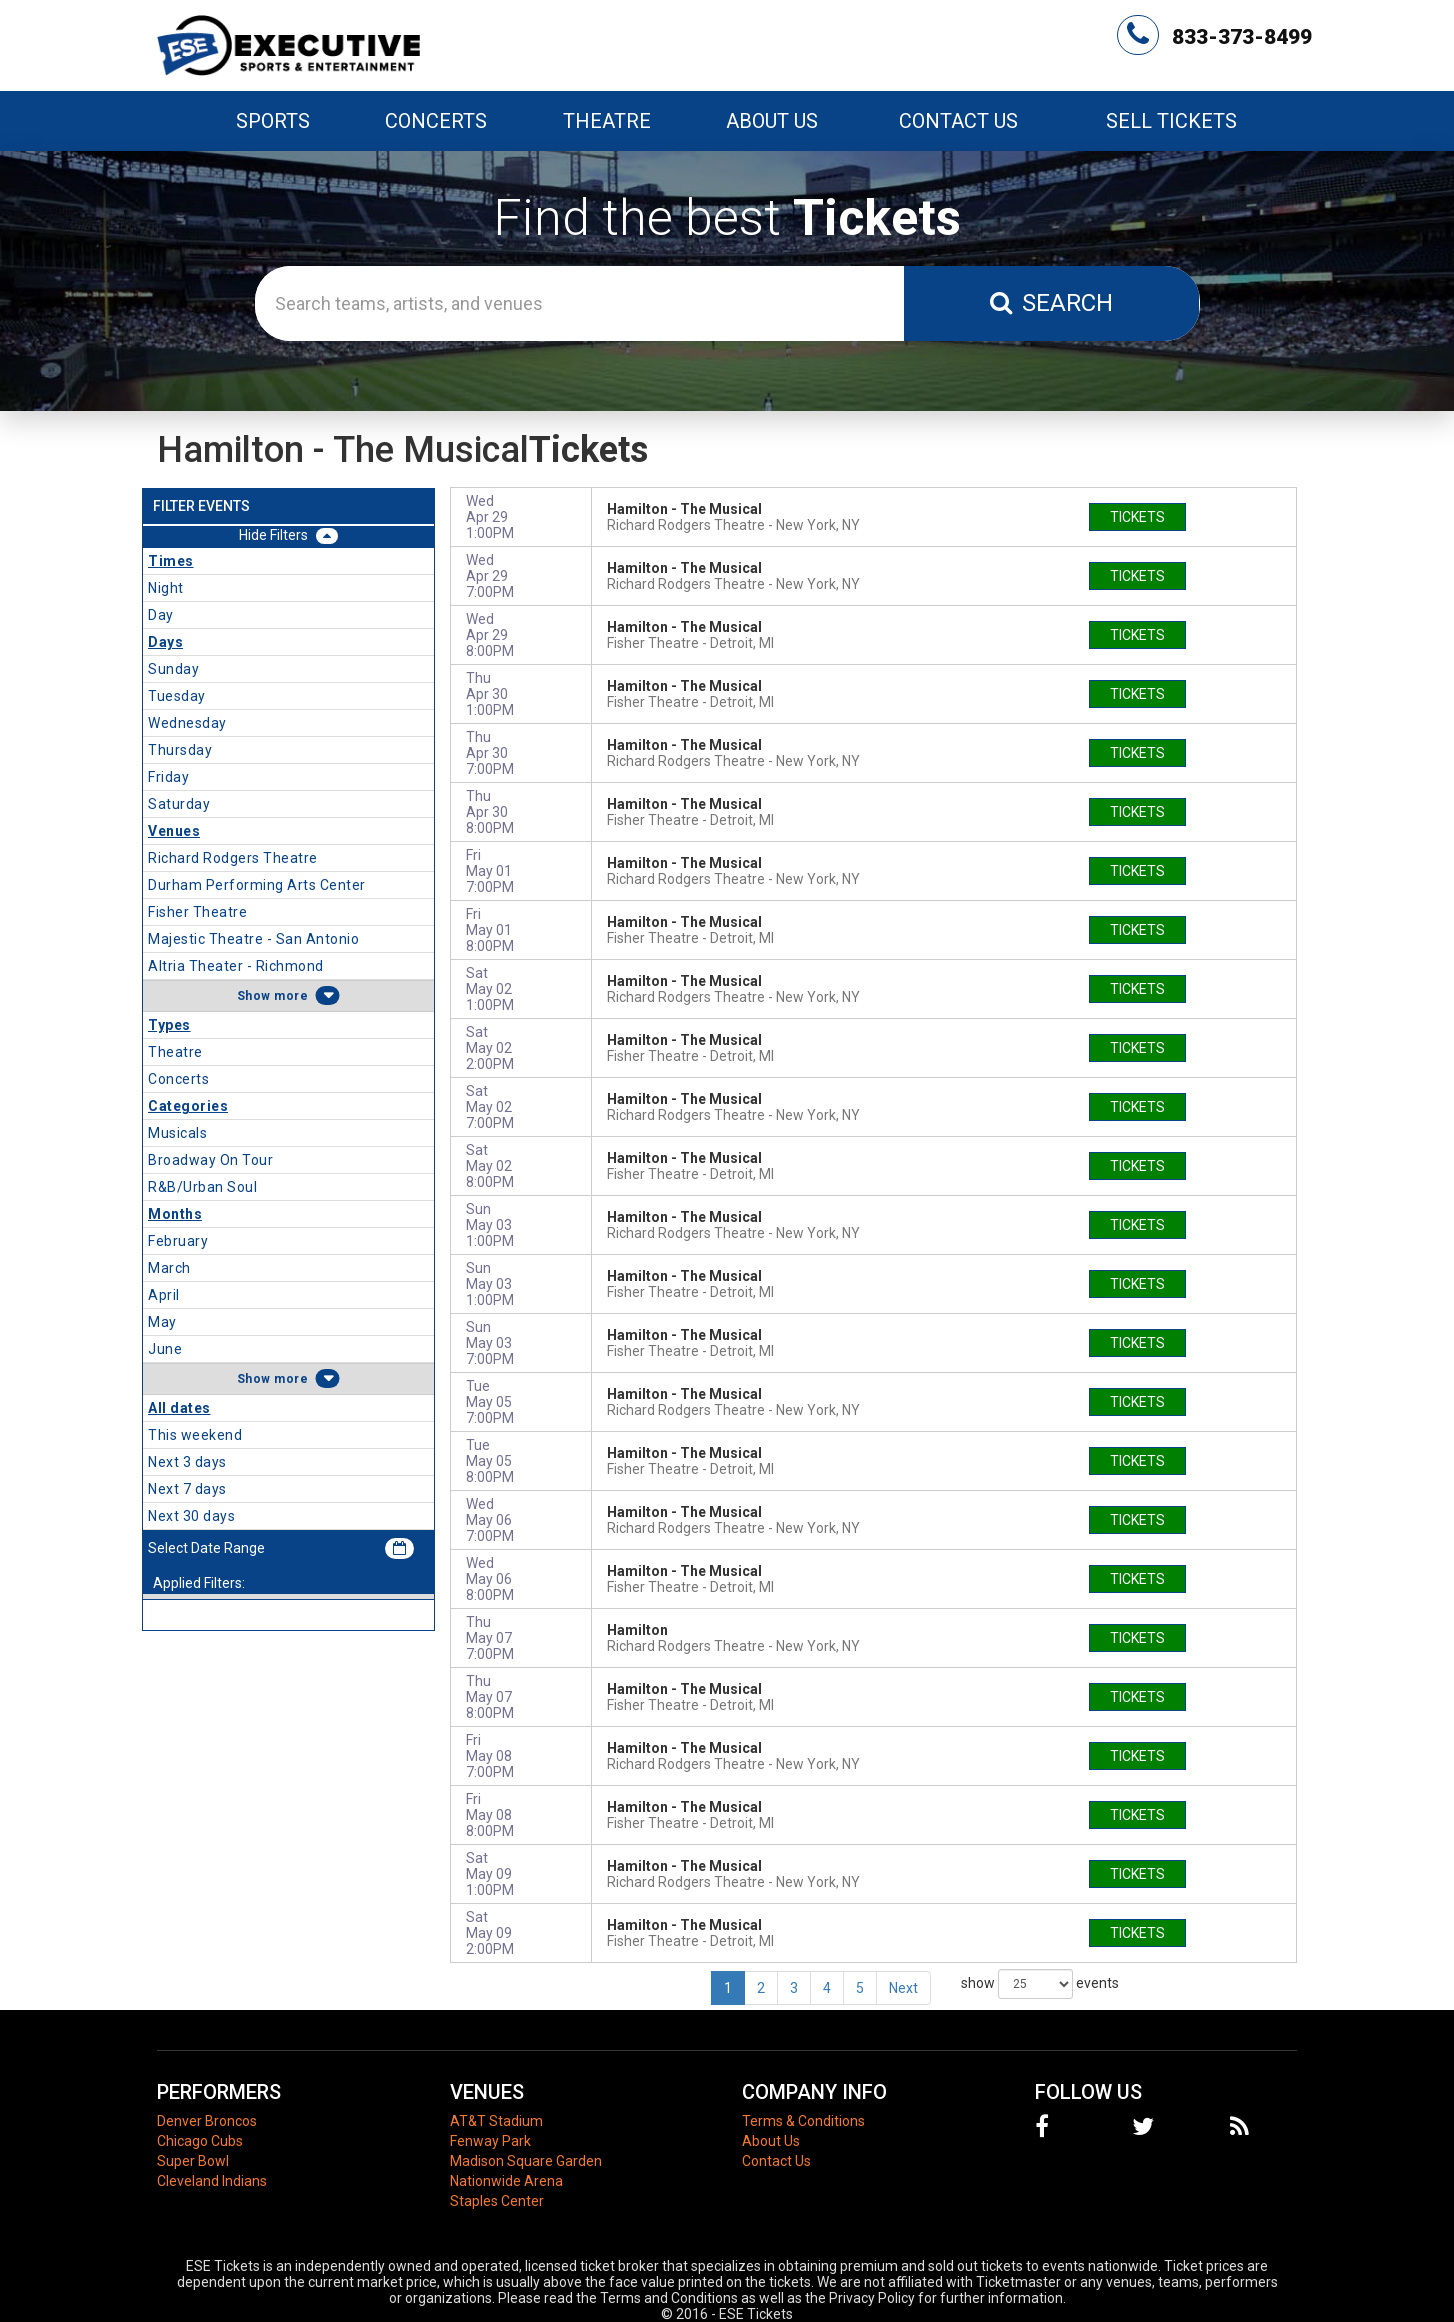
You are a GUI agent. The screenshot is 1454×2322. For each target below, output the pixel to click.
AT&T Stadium (496, 2121)
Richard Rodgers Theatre (233, 858)
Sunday (173, 669)
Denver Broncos (207, 2121)
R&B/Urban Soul (202, 1187)
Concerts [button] (436, 121)
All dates (179, 1408)
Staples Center (497, 2201)
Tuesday (177, 696)
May (162, 1322)
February (178, 1241)
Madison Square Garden (526, 2161)
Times (171, 561)
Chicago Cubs (200, 2141)
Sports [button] (273, 121)
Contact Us (958, 121)
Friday (168, 777)
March (169, 1268)
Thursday (180, 750)
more (291, 996)
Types (169, 1025)
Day (161, 615)
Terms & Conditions (803, 2121)
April (164, 1295)
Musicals (177, 1133)
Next (903, 1988)
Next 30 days (191, 1516)
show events (1040, 1984)
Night (166, 588)
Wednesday (187, 723)
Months (175, 1214)
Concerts (178, 1079)
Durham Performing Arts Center (257, 885)
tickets (1137, 517)
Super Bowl (193, 2161)
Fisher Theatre (197, 912)
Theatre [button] (607, 121)
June (165, 1349)
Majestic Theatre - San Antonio (253, 939)
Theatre (175, 1052)
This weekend (195, 1435)
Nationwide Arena (506, 2181)
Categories (188, 1106)
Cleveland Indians (212, 2181)
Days (165, 642)
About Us (772, 121)
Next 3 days (187, 1462)
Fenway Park (490, 2141)
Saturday (179, 804)
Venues (174, 831)
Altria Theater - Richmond (236, 966)
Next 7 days (187, 1489)
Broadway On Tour (210, 1160)
